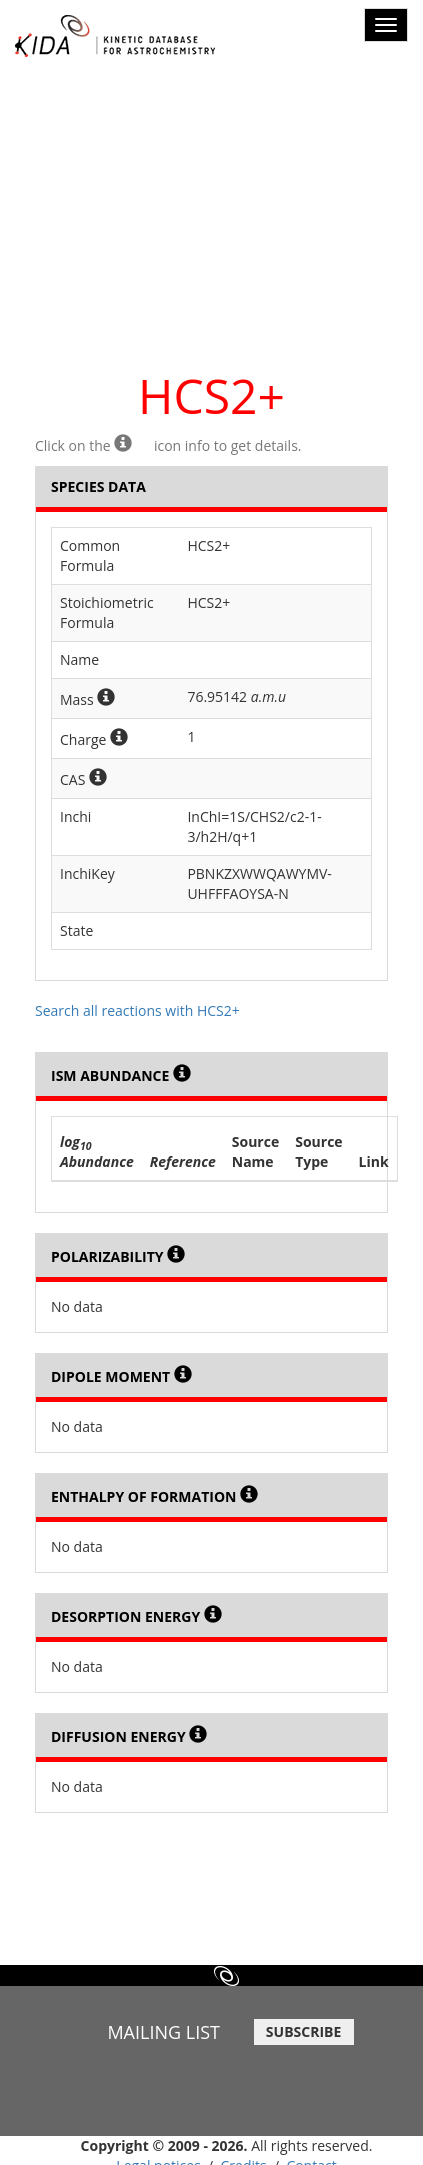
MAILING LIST (163, 2032)
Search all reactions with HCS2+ (137, 1010)
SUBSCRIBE (303, 2031)
